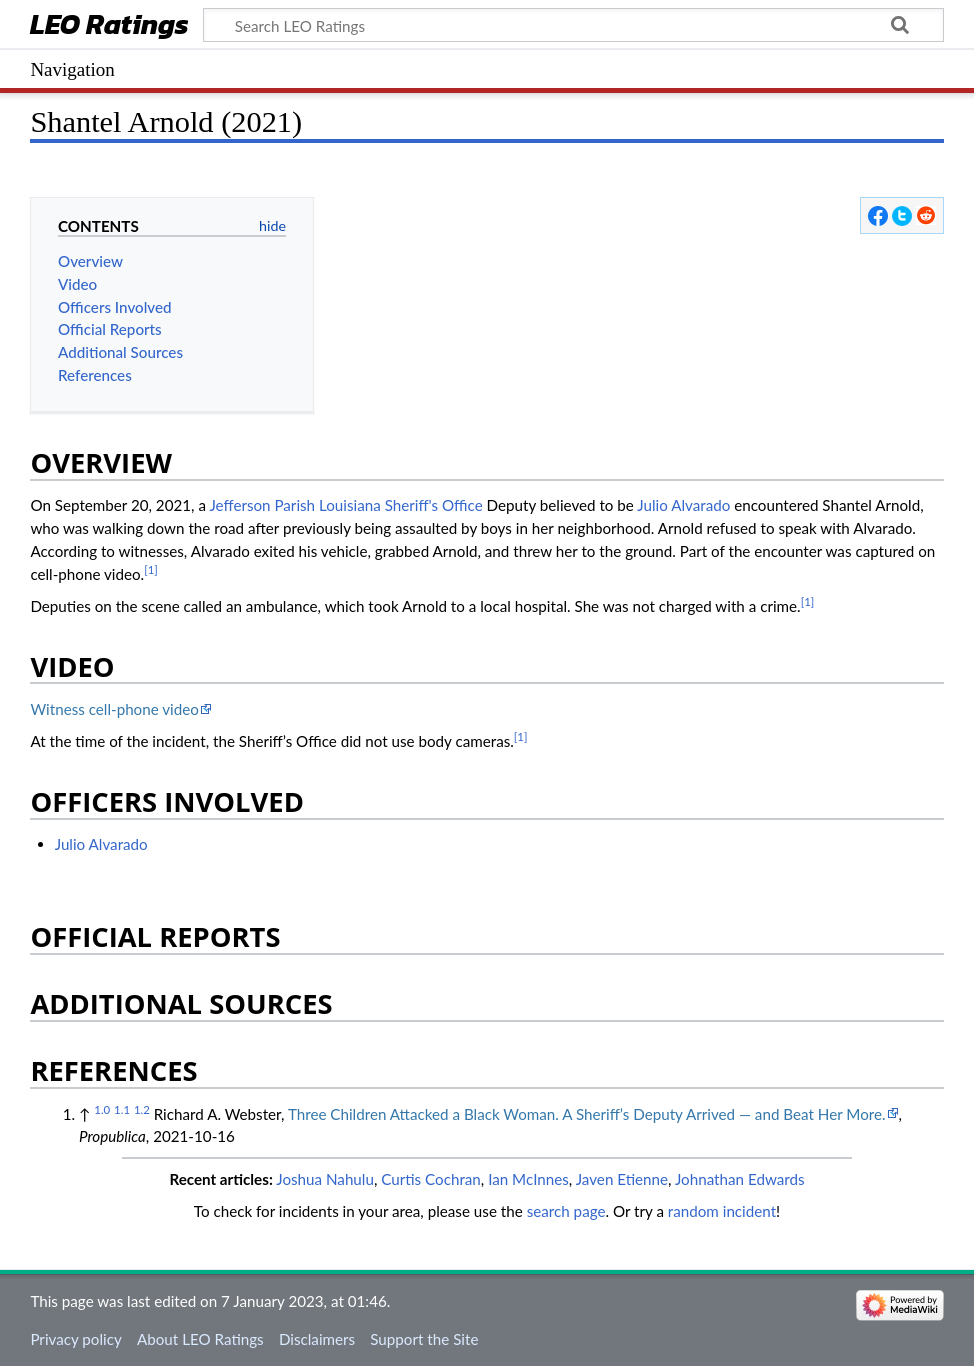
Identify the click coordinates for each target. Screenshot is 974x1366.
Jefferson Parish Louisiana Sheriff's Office (345, 505)
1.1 (122, 1109)
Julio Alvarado (683, 505)
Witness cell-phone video (114, 709)
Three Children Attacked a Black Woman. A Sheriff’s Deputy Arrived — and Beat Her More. (587, 1114)
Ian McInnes (528, 1179)
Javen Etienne (622, 1179)
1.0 (102, 1109)
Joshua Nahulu (325, 1179)
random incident (722, 1211)
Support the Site (424, 1339)
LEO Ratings (109, 26)
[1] (151, 569)
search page (566, 1211)
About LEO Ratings (200, 1339)
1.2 (142, 1109)
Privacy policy (75, 1339)
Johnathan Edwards (740, 1179)
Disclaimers (317, 1339)
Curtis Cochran (431, 1179)
